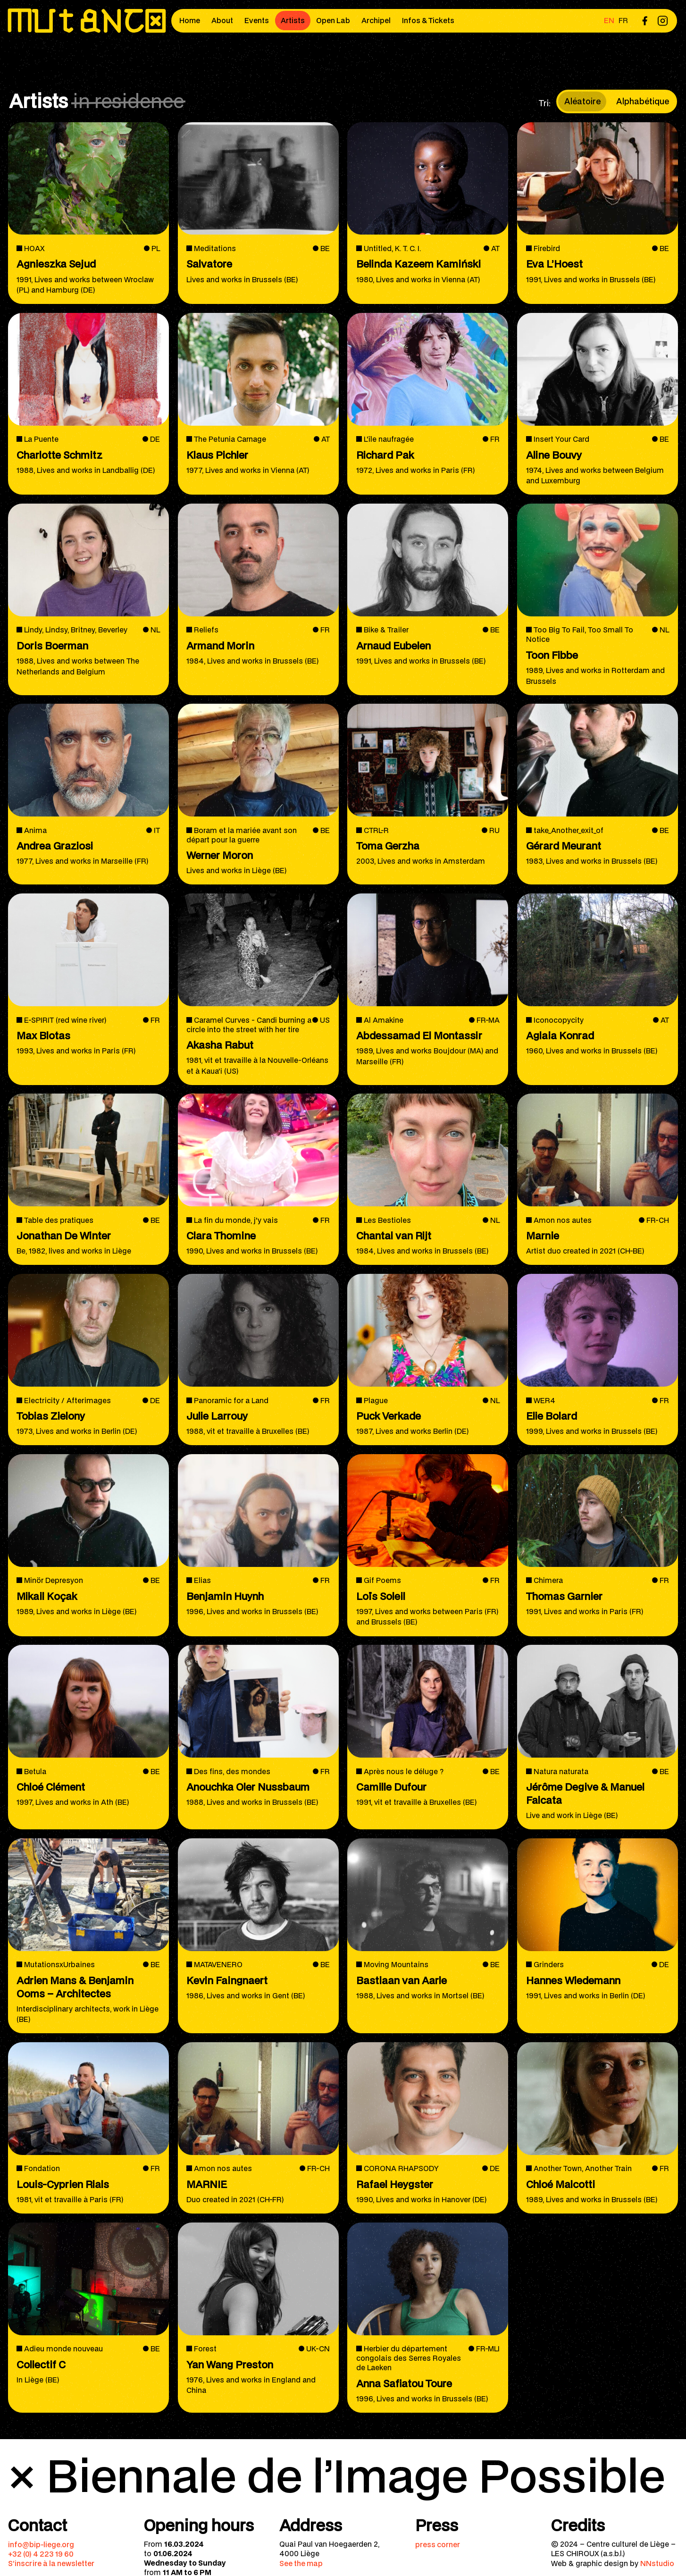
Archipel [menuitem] (376, 20)
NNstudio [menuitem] (657, 2563)
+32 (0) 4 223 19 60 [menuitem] (41, 2554)
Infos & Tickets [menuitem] (428, 20)
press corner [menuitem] (437, 2544)
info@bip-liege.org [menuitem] (41, 2544)
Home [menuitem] (189, 20)
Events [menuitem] (256, 20)
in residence (128, 101)
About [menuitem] (222, 20)
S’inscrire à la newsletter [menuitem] (51, 2563)
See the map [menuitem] (301, 2563)
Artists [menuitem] (293, 20)
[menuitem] (644, 20)
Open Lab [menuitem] (333, 20)
